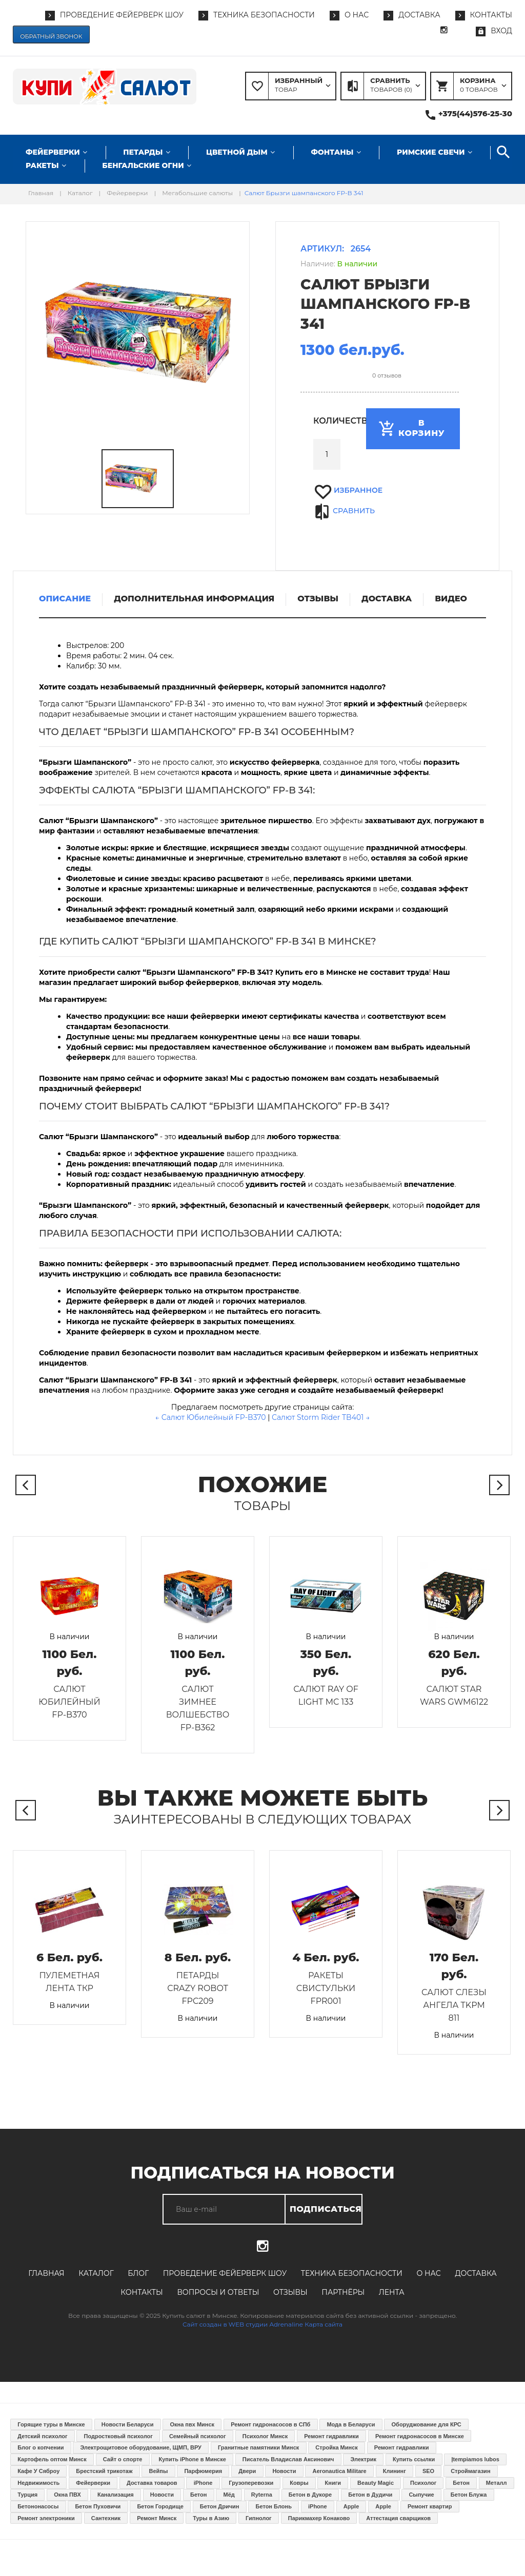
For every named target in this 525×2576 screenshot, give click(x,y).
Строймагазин (470, 2471)
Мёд (229, 2494)
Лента (392, 2292)
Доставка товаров (152, 2483)
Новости (284, 2471)
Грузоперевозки (251, 2483)
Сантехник (105, 2518)
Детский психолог (42, 2436)
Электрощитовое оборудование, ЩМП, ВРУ (140, 2447)
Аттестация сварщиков (398, 2518)
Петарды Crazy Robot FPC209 (197, 1988)
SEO (428, 2471)
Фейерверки (53, 152)
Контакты (141, 2292)
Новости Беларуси (128, 2424)
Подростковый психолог (118, 2436)
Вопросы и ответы (218, 2292)
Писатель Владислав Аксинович (288, 2459)
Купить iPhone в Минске (192, 2459)
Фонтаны (332, 152)
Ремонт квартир (430, 2506)
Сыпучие (421, 2494)
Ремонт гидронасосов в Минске (419, 2436)
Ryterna (261, 2494)
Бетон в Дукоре (310, 2494)
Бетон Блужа (469, 2494)
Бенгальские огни (143, 165)
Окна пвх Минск (192, 2424)
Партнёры (343, 2292)
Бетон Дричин (219, 2506)
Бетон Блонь (274, 2506)
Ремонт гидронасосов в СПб (270, 2424)
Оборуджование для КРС (426, 2424)
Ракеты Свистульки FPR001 (325, 1988)
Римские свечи (431, 152)
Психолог (423, 2483)
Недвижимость (38, 2483)
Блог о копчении (40, 2447)
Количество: (326, 421)
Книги (333, 2483)
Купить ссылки (414, 2459)
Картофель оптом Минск (51, 2459)
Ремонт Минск (156, 2518)
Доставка (475, 2273)
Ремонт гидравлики (331, 2436)
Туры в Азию (211, 2518)
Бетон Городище (160, 2506)
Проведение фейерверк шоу (225, 2273)
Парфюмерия (203, 2471)
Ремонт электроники (46, 2518)
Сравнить (354, 510)
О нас (428, 2273)
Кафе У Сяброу (38, 2471)
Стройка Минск (336, 2447)
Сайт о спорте (123, 2459)
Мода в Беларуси (351, 2424)
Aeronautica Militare (340, 2471)
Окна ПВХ (67, 2494)
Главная (46, 2273)
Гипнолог (259, 2518)
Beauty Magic (375, 2483)
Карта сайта (323, 2324)
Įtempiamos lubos (475, 2459)
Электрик (363, 2459)
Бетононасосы (37, 2506)
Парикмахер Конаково (319, 2518)
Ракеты (42, 165)
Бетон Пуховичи (97, 2506)
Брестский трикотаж (104, 2471)
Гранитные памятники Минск (258, 2447)
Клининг (394, 2471)
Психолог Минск (265, 2436)
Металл (496, 2483)
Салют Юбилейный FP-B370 (69, 1702)
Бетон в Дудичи (370, 2494)
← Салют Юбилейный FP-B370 (210, 1417)
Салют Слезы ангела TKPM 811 (454, 2005)
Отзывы (290, 2292)
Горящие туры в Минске (51, 2424)
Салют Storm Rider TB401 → (321, 1417)
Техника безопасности (351, 2273)
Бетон (461, 2483)
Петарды (143, 152)
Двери (247, 2471)
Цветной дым (237, 152)
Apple (351, 2506)
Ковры (299, 2483)
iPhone (203, 2483)
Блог (138, 2273)
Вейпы (158, 2471)
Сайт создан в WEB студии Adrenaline (243, 2324)
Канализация (115, 2494)
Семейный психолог (197, 2436)
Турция (27, 2494)
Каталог (95, 2273)
